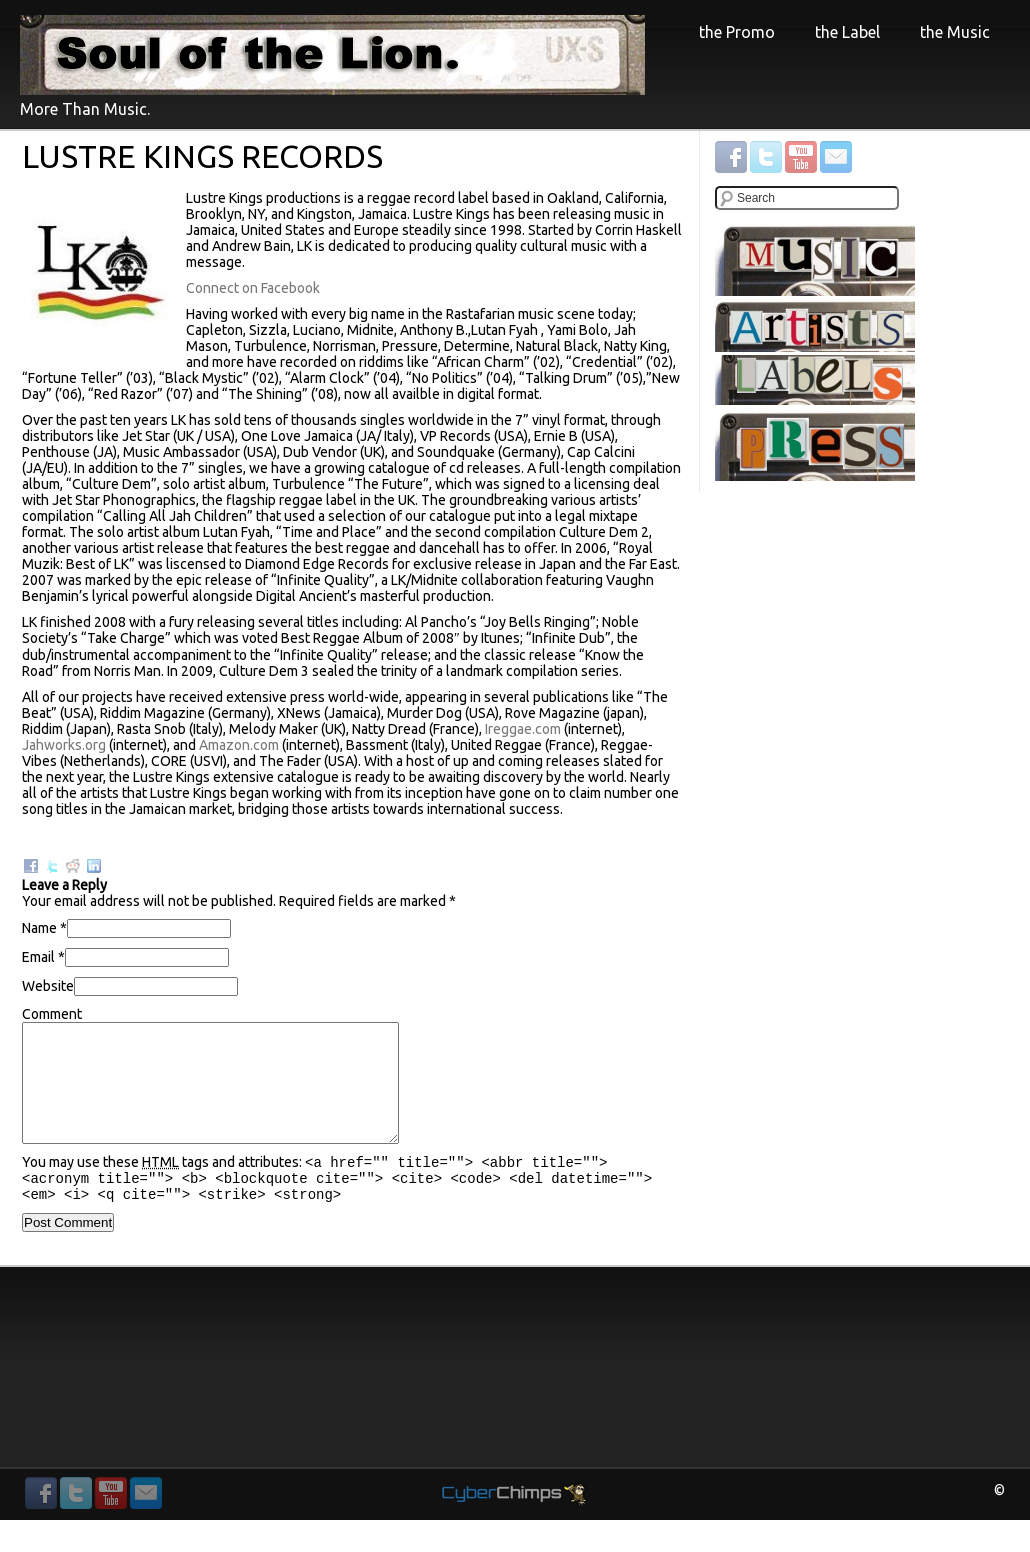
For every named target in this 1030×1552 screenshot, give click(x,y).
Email (38, 957)
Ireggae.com (523, 729)
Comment (52, 1014)
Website (48, 986)
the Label (847, 32)
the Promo (737, 34)
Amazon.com (239, 745)
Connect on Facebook (253, 288)
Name (39, 928)
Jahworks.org (64, 745)
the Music (955, 32)
